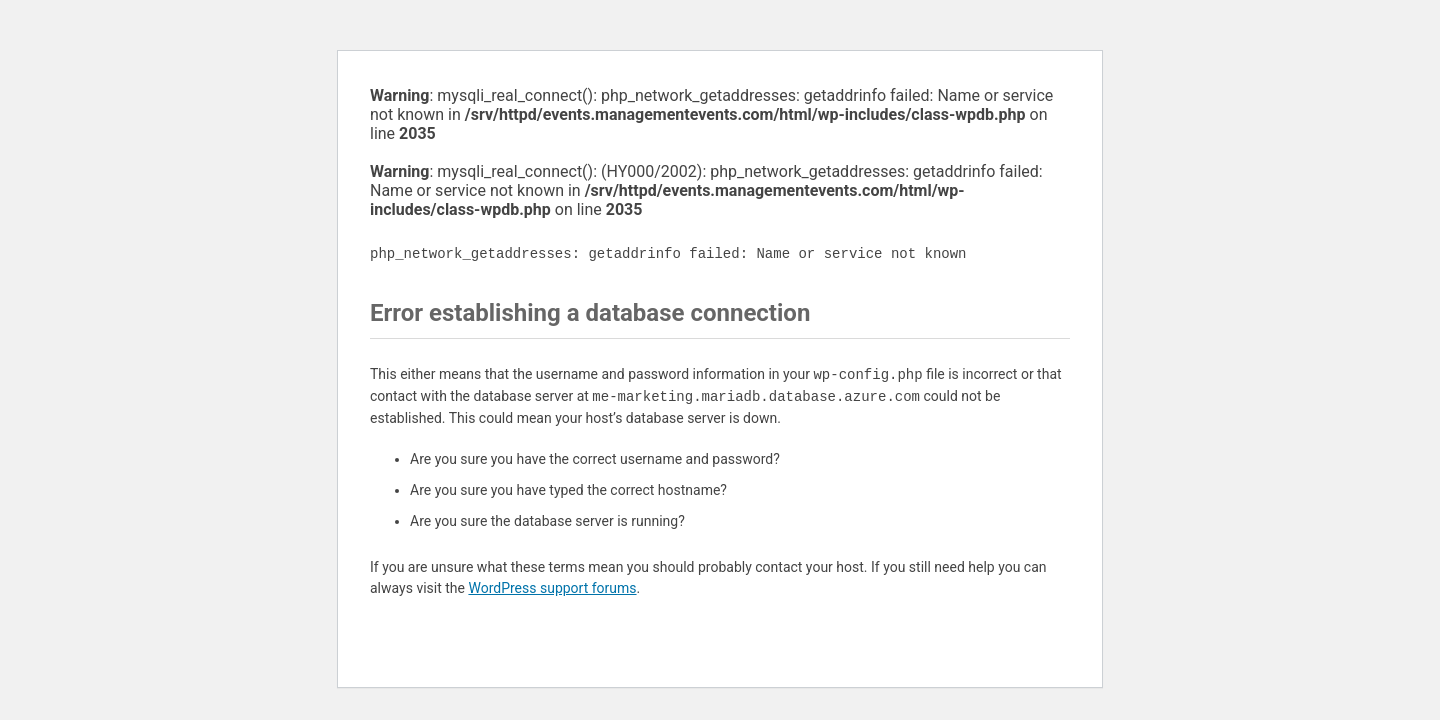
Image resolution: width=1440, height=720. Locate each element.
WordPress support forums (552, 588)
